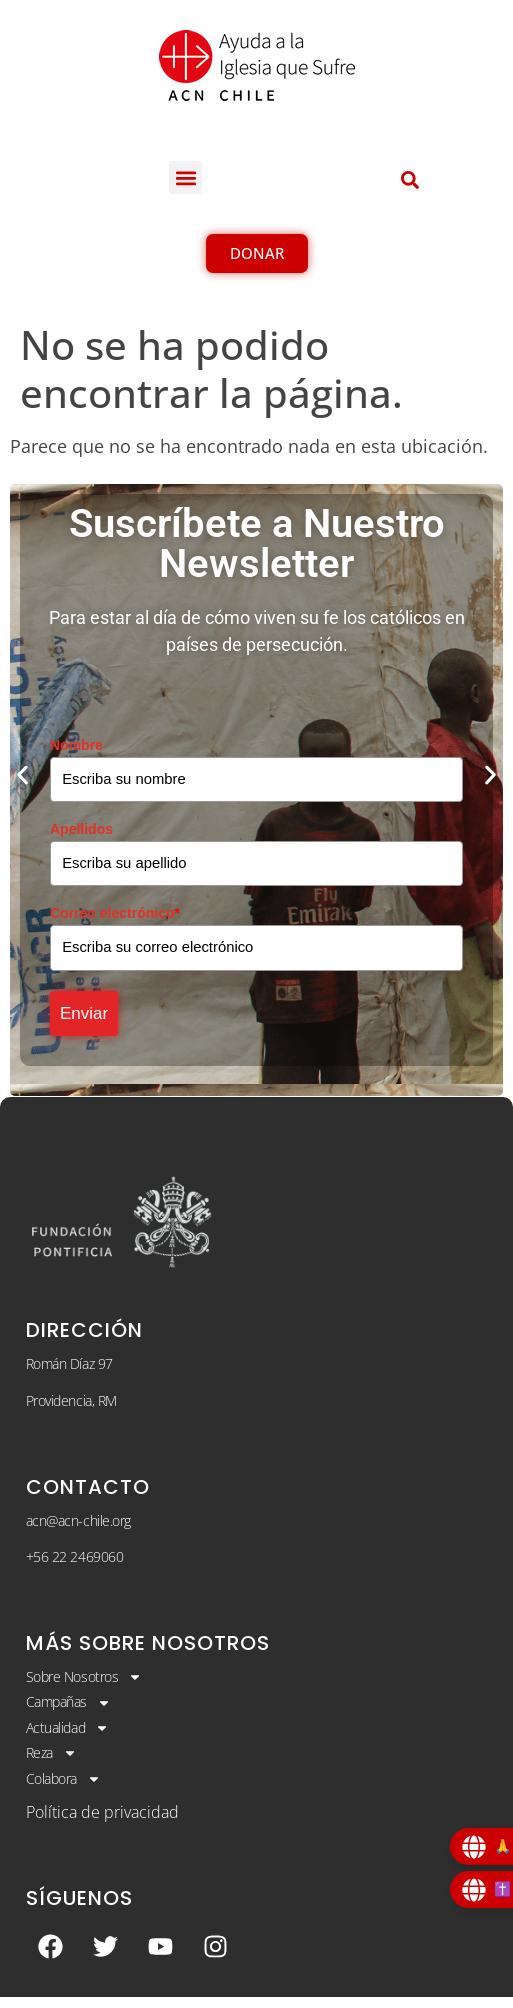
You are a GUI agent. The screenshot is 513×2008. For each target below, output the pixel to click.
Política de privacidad (102, 1823)
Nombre (76, 745)
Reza (51, 1764)
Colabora (63, 1789)
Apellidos (81, 831)
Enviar (90, 1020)
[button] (185, 177)
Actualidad (68, 1738)
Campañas (68, 1713)
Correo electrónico (115, 916)
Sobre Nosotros (84, 1688)
